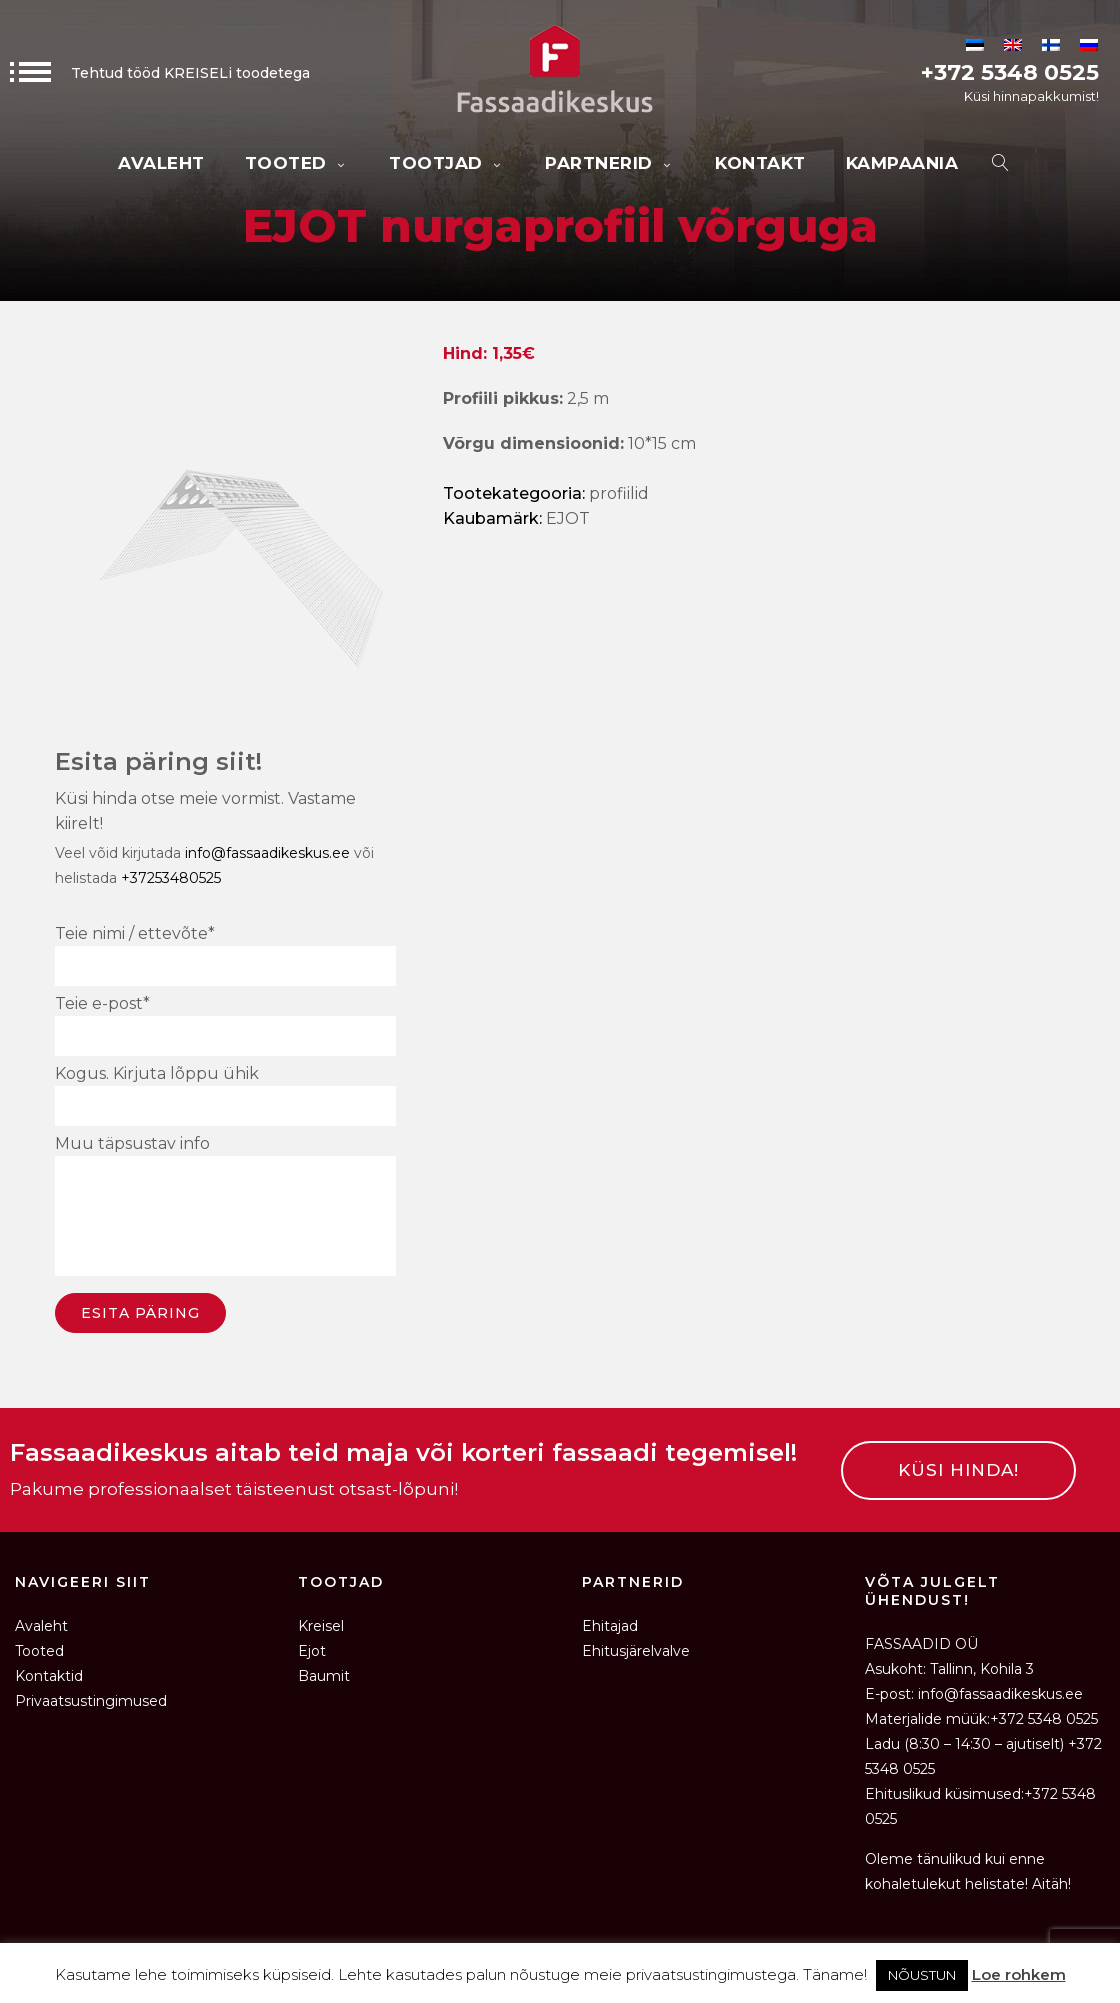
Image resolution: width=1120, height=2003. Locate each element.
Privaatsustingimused (91, 1701)
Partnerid (610, 163)
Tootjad (447, 163)
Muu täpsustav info (225, 1208)
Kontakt (760, 163)
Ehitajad (610, 1626)
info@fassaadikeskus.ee (267, 853)
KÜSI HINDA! (958, 1470)
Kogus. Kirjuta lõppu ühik (225, 1095)
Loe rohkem (1019, 1974)
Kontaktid (49, 1676)
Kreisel (321, 1626)
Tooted (297, 163)
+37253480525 (171, 878)
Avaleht (161, 163)
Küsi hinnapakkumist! (1031, 96)
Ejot (312, 1651)
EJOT (568, 518)
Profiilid (619, 493)
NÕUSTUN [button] (922, 1975)
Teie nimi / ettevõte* (225, 955)
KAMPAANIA (902, 163)
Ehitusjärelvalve (636, 1651)
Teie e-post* (225, 1025)
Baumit (324, 1676)
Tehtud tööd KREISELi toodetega (160, 73)
